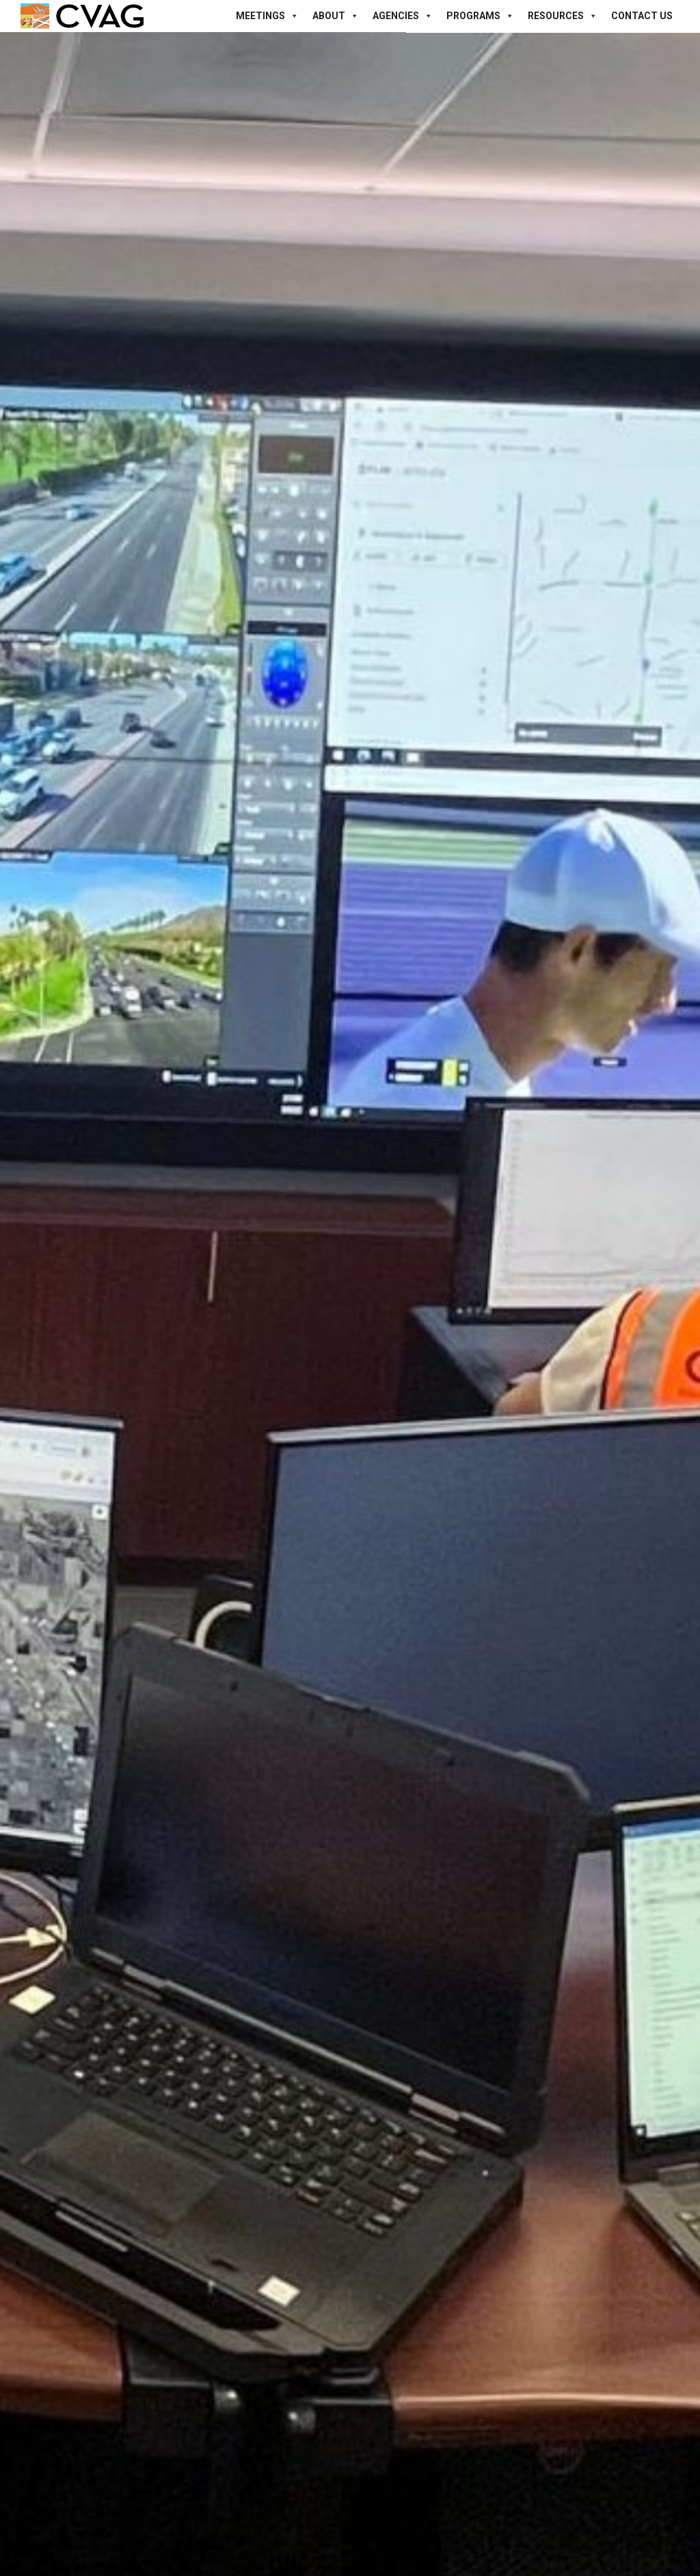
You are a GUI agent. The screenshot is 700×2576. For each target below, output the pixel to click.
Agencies (403, 15)
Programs (480, 15)
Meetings (267, 15)
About (335, 15)
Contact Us (642, 15)
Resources (562, 15)
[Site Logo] (82, 16)
